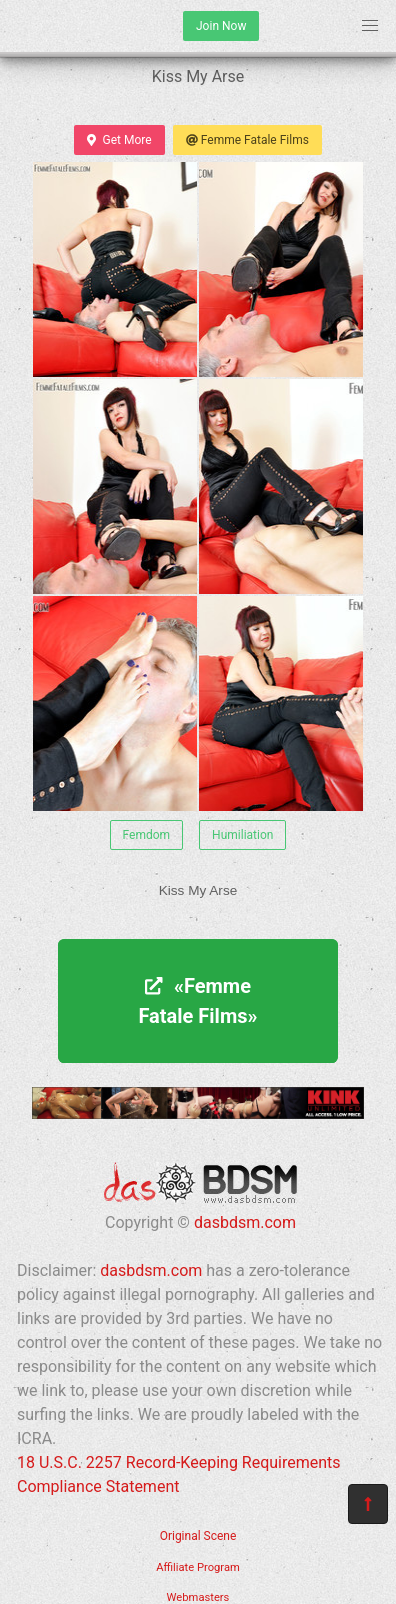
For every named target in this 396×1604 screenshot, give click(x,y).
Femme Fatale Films (247, 140)
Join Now (221, 26)
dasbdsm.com (245, 1222)
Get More (119, 140)
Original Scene (198, 1536)
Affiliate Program (198, 1567)
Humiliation (242, 835)
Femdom (147, 835)
